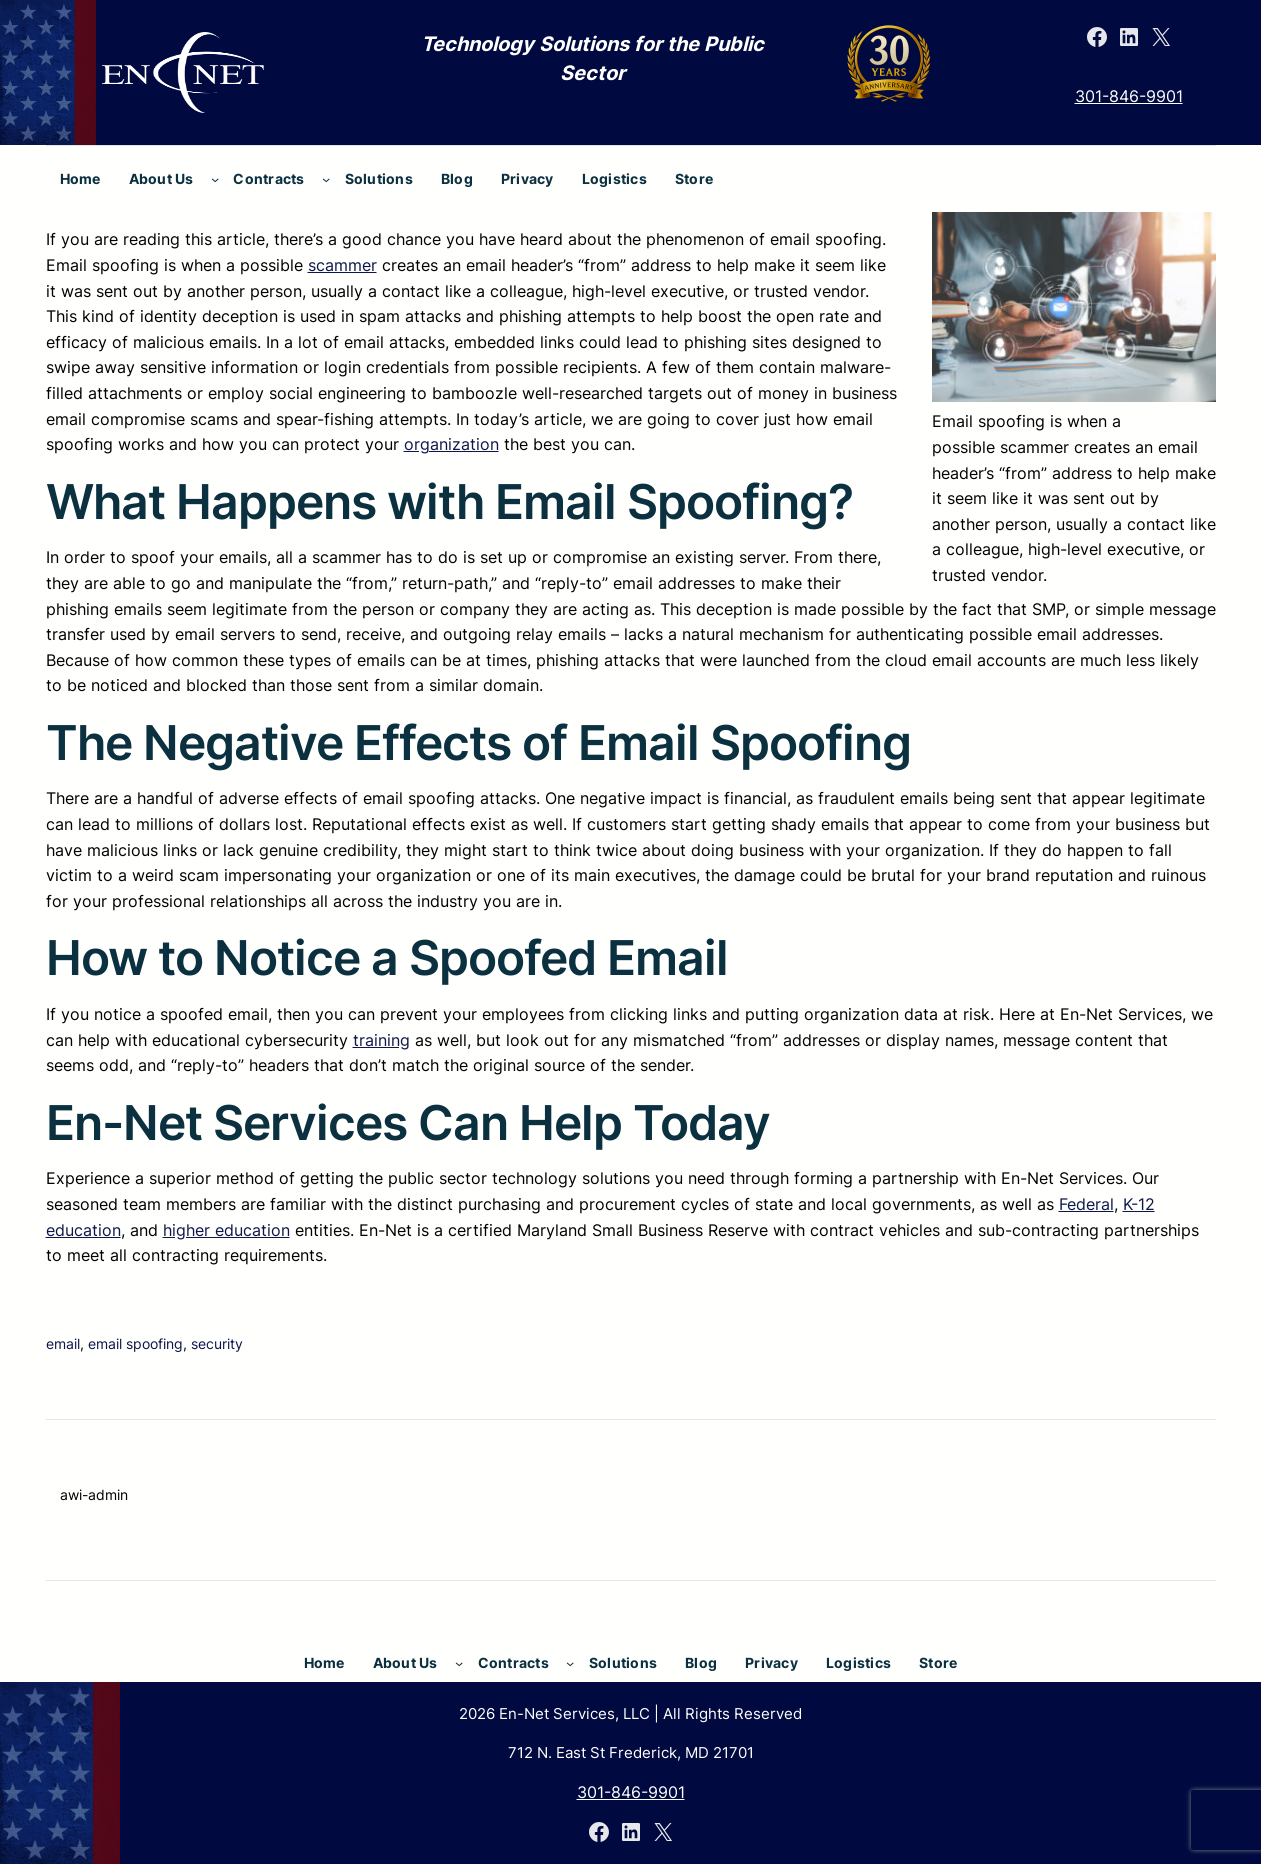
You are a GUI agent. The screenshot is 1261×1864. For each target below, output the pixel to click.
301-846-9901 (1129, 96)
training (381, 1040)
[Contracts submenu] (326, 179)
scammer (342, 265)
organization (451, 444)
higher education (226, 1230)
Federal (1086, 1204)
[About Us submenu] (215, 179)
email (63, 1343)
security (217, 1343)
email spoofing (135, 1343)
